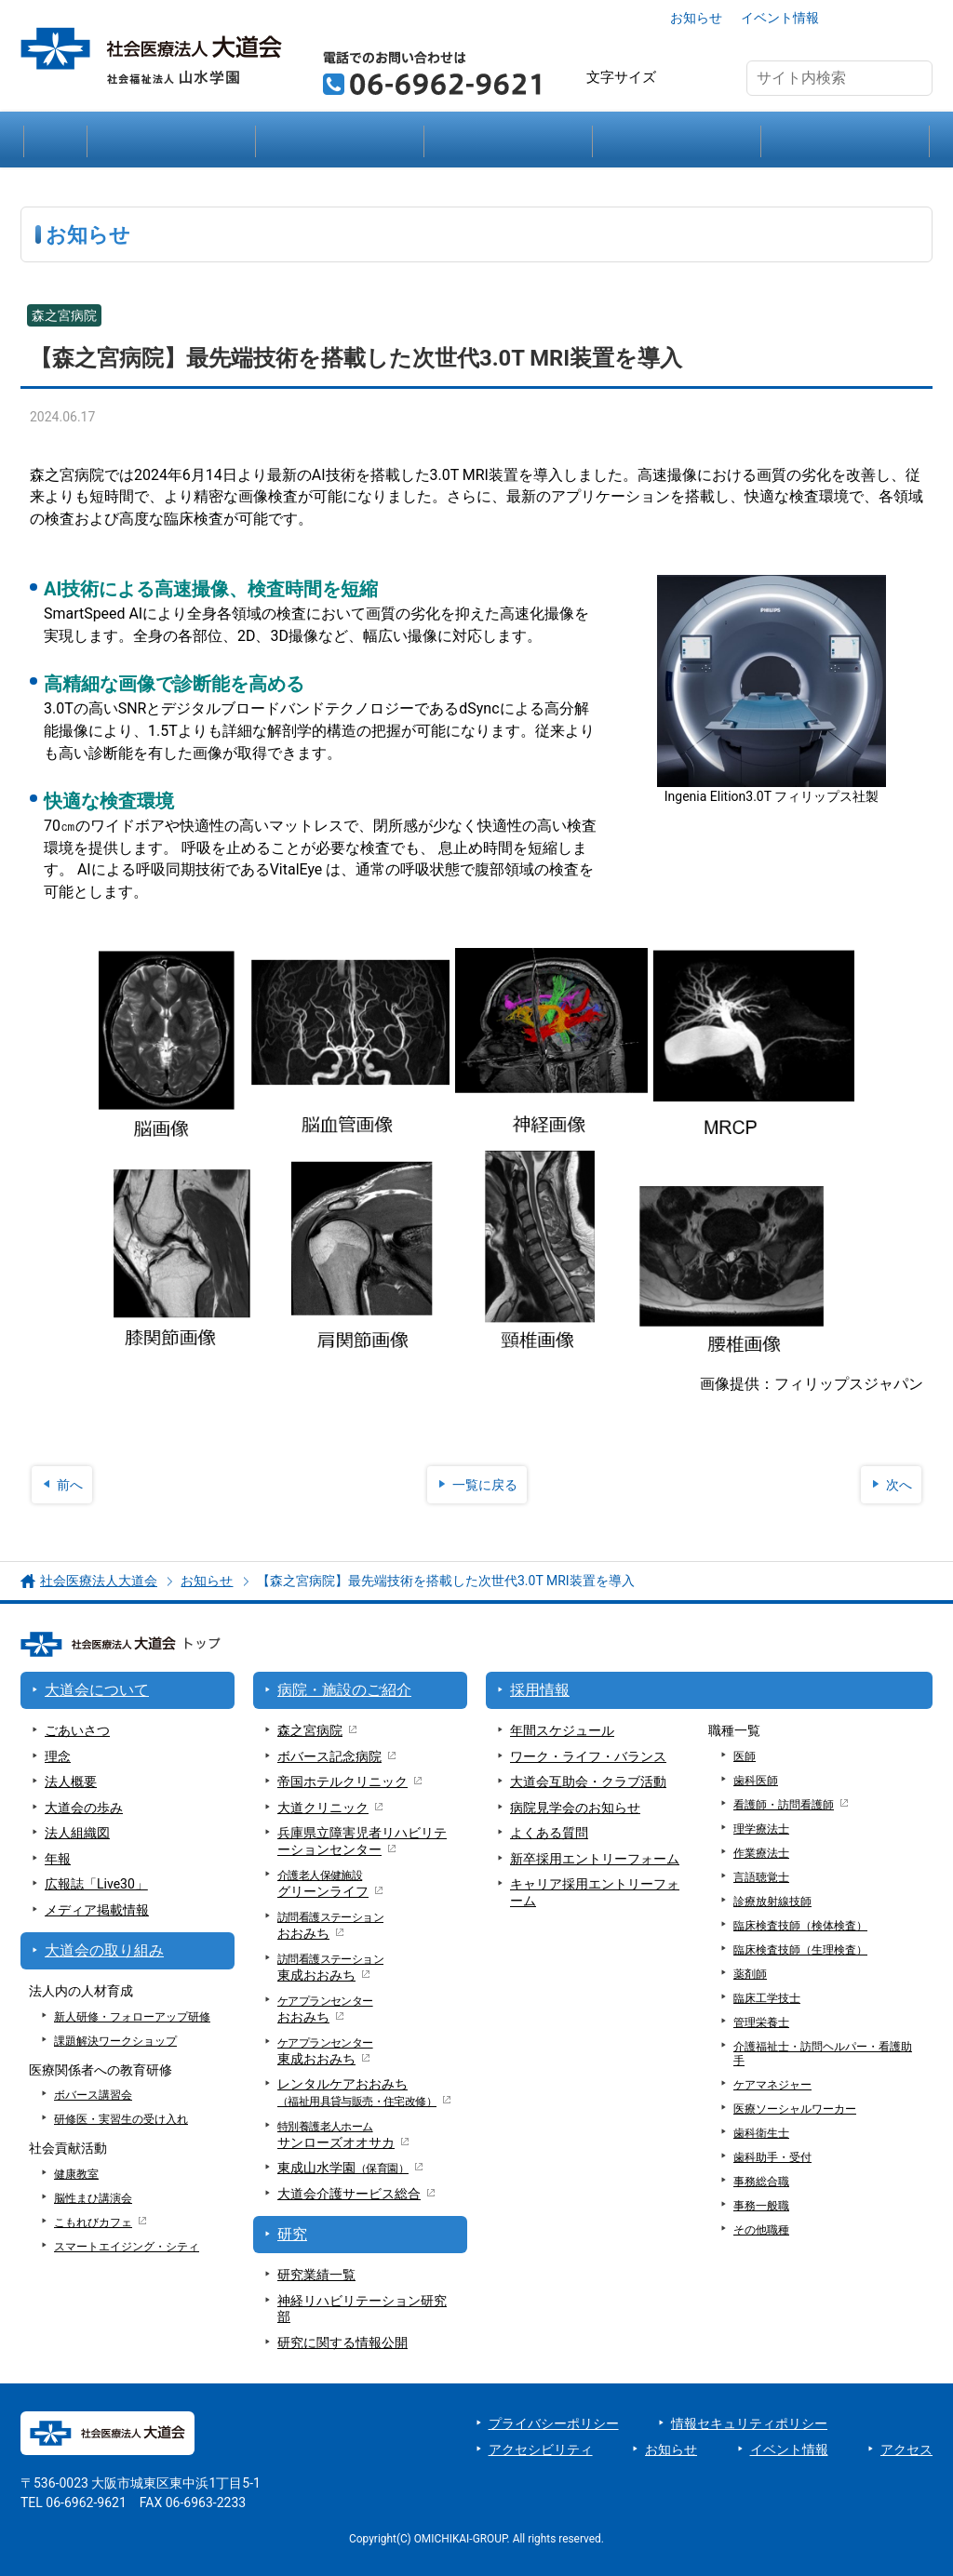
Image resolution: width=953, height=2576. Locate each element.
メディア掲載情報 (97, 1909)
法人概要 (71, 1781)
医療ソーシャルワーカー (794, 2109)
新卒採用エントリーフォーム (594, 1858)
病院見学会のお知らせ (575, 1807)
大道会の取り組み (676, 139)
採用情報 (845, 139)
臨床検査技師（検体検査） (800, 1925)
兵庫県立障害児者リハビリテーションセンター (362, 1841)
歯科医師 (755, 1780)
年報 (58, 1858)
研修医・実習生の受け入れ (121, 2119)
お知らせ (696, 17)
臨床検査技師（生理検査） (800, 1949)
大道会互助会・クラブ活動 (588, 1781)
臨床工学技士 (766, 1998)
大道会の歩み (84, 1807)
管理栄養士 (761, 2022)
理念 (58, 1756)
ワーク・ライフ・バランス (588, 1756)
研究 (508, 139)
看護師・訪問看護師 (783, 1804)
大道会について (171, 139)
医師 (744, 1756)
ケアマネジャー (772, 2084)
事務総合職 (761, 2181)
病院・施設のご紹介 (340, 139)
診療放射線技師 (772, 1901)
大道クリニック (323, 1807)
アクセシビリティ (541, 2449)
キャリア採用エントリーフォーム (594, 1892)
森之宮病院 (309, 1730)
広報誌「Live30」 (96, 1883)
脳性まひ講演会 (93, 2198)
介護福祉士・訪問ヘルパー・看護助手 (822, 2053)
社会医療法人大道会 (98, 1580)
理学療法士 (761, 1828)
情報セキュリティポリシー (749, 2423)
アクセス (883, 18)
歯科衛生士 (761, 2133)
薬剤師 (750, 1974)
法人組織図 (77, 1832)
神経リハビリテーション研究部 (362, 2309)
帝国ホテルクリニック (342, 1781)
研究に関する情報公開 (342, 2342)
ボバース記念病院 (329, 1756)
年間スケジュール (562, 1730)
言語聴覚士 (761, 1877)
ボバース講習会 (93, 2095)
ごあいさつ (77, 1730)
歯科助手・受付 (772, 2157)
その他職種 (761, 2229)
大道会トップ (55, 139)
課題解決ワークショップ (115, 2041)
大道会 (349, 2194)
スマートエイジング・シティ (126, 2246)
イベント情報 (780, 17)
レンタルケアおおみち (356, 2092)
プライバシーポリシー (554, 2423)
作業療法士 (761, 1853)
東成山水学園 (343, 2168)
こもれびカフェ (93, 2222)
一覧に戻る (484, 1484)
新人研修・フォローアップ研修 (132, 2016)
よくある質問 (549, 1832)
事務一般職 (761, 2205)
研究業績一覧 (316, 2274)
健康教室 (76, 2174)
